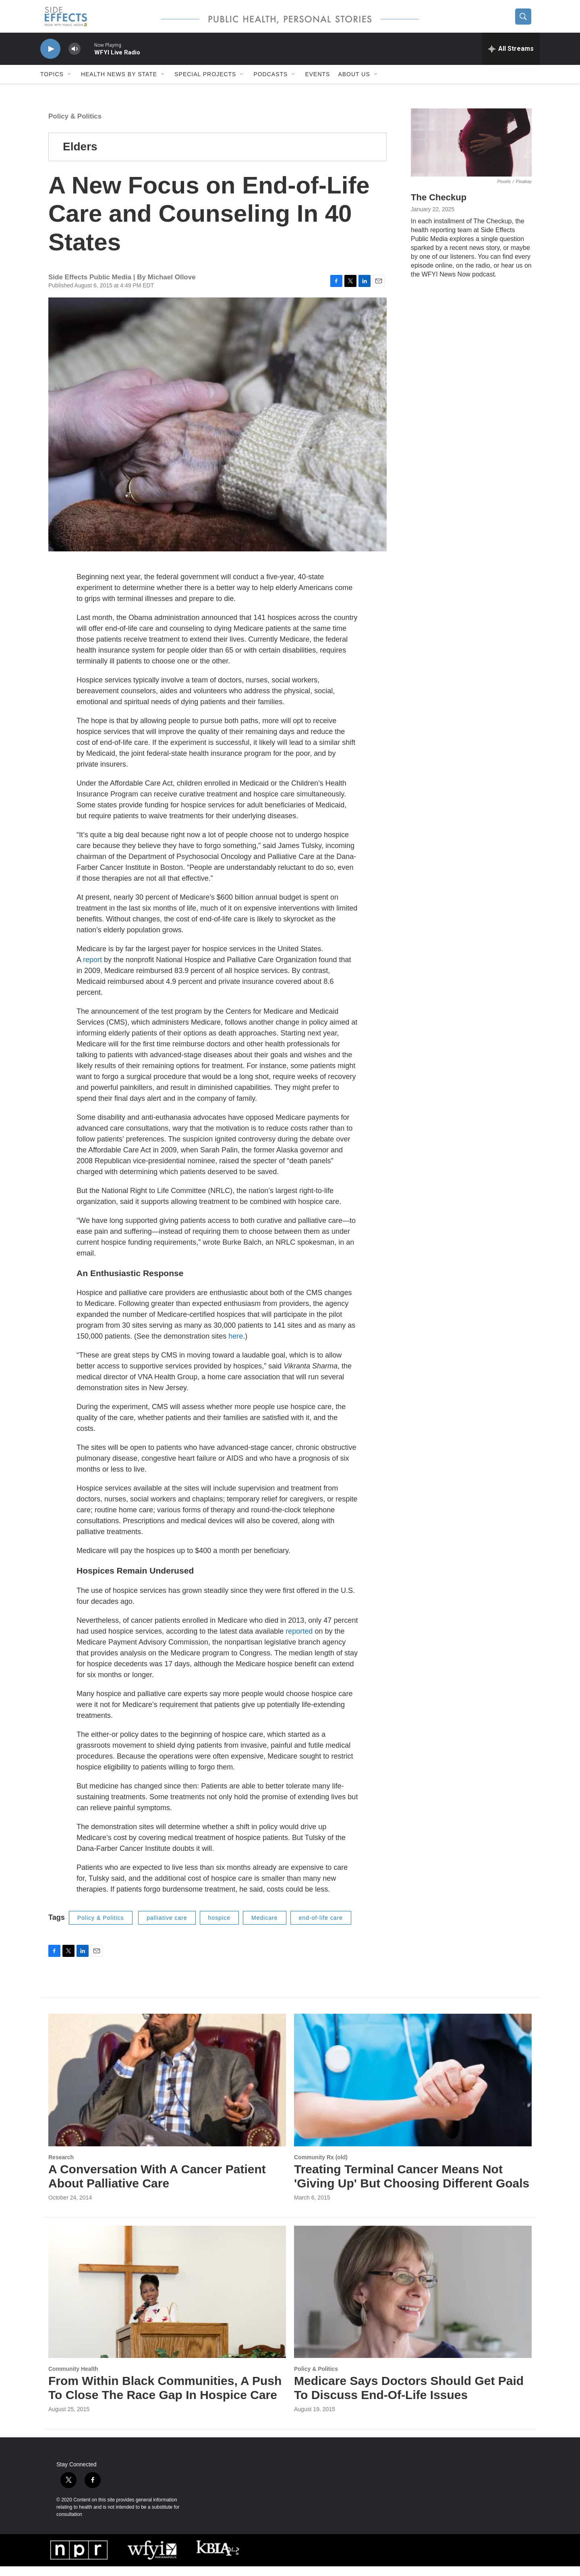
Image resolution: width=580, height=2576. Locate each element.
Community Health (73, 2378)
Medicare (264, 1927)
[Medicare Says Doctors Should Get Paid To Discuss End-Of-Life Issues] (413, 2301)
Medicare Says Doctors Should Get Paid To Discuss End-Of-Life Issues (409, 2397)
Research (61, 2167)
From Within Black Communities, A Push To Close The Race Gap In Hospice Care (165, 2397)
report (92, 969)
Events (317, 84)
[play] (50, 58)
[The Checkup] (471, 152)
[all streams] (511, 58)
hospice (219, 1927)
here (235, 1346)
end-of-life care (321, 1927)
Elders (80, 156)
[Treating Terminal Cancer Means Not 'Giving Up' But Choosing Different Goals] (413, 2089)
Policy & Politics (75, 126)
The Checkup (438, 207)
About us (354, 84)
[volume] (74, 59)
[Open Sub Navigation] (69, 84)
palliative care (167, 1927)
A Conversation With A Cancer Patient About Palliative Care (157, 2186)
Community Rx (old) (321, 2167)
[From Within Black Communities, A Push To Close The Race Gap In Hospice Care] (167, 2301)
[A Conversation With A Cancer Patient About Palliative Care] (167, 2089)
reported (299, 1641)
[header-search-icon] (526, 21)
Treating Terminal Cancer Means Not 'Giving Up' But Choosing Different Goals (411, 2186)
